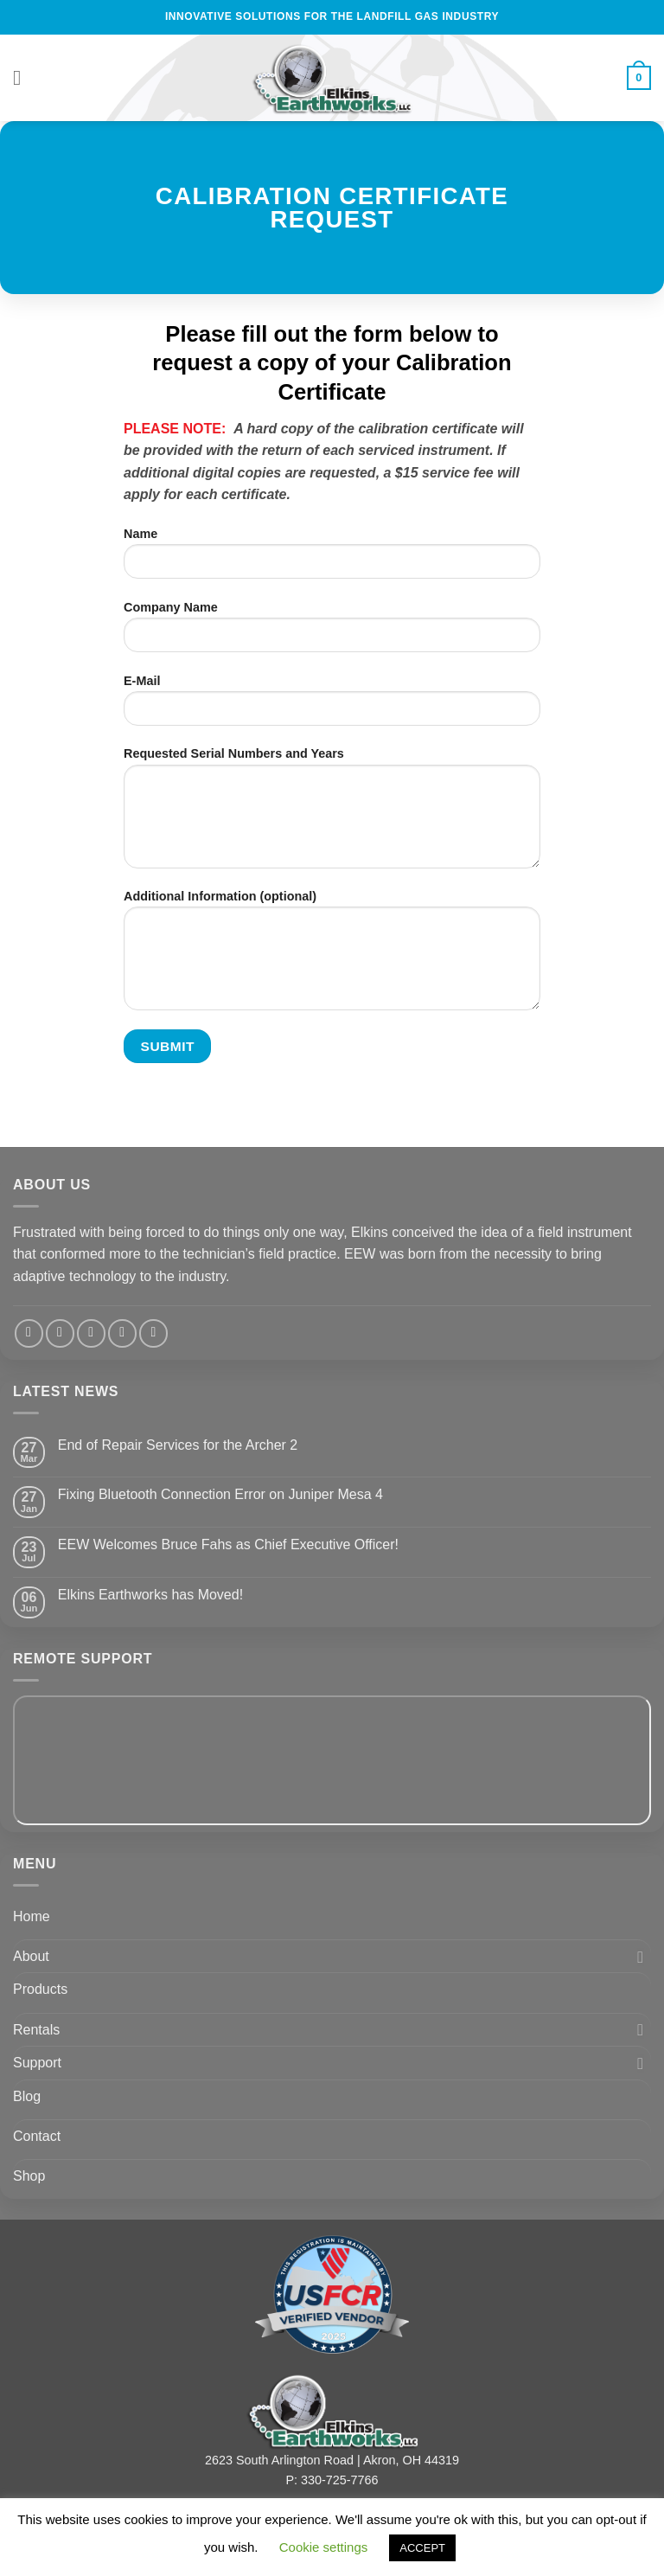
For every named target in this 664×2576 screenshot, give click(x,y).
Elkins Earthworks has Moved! (150, 1594)
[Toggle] (640, 1956)
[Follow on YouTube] (153, 1333)
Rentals (36, 2029)
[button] (23, 77)
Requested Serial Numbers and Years (332, 814)
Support (37, 2062)
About (31, 1956)
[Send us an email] (91, 1333)
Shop (29, 2176)
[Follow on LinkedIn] (122, 1333)
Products (40, 1989)
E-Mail (332, 707)
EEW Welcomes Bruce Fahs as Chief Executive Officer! (228, 1544)
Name (332, 560)
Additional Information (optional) (332, 956)
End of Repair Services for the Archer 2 (177, 1445)
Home (31, 1916)
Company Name (332, 633)
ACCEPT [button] (422, 2547)
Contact (37, 2136)
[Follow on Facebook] (29, 1333)
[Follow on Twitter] (60, 1333)
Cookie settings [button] (323, 2547)
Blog (27, 2096)
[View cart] (639, 78)
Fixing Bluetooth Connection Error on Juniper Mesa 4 (220, 1494)
